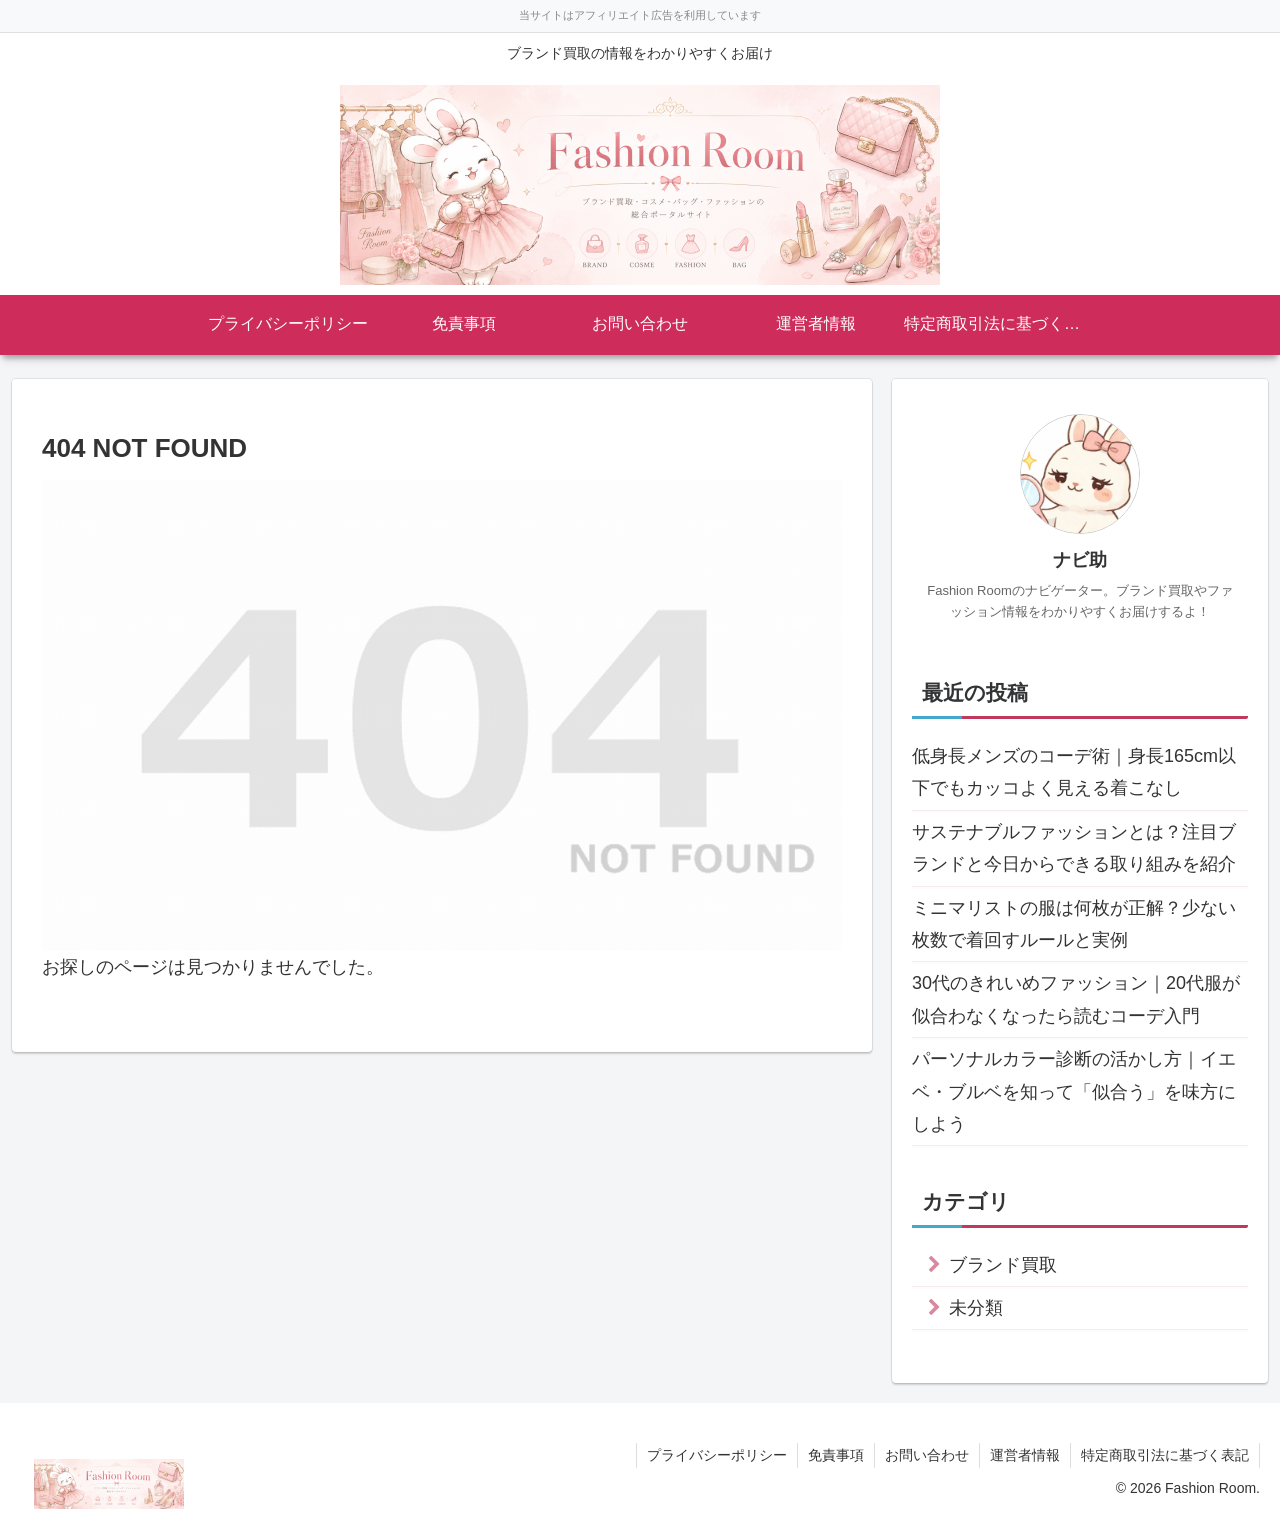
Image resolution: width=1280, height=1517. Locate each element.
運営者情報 (1025, 1455)
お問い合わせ (927, 1455)
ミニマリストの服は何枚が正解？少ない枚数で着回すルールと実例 (1074, 924)
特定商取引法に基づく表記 (1165, 1455)
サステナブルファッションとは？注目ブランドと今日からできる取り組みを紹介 (1074, 848)
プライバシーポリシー (717, 1455)
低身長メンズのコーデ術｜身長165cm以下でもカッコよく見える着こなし (1074, 772)
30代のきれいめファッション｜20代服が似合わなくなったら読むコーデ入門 (1076, 999)
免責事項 (836, 1455)
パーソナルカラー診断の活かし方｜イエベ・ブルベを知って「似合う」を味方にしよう (1074, 1091)
